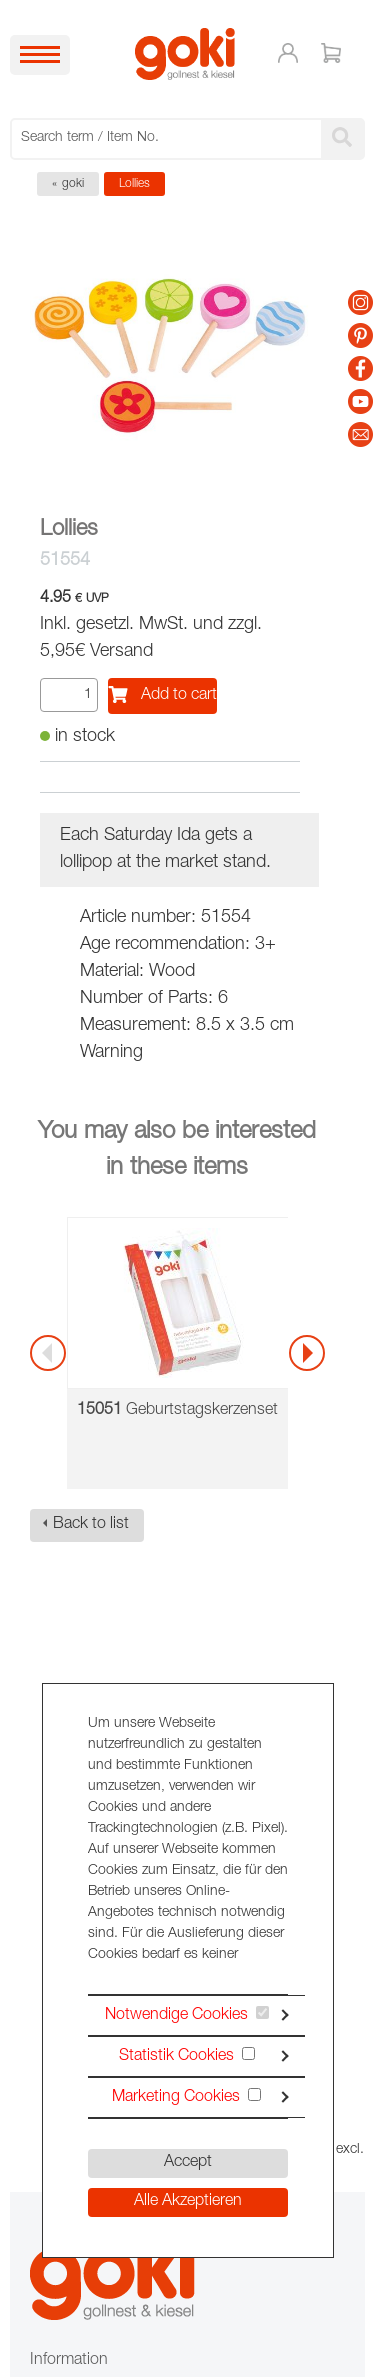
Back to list (91, 1525)
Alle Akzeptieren (188, 2202)
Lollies (134, 184)
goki (73, 184)
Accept (188, 2163)
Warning (111, 1053)
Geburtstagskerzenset (177, 1411)
